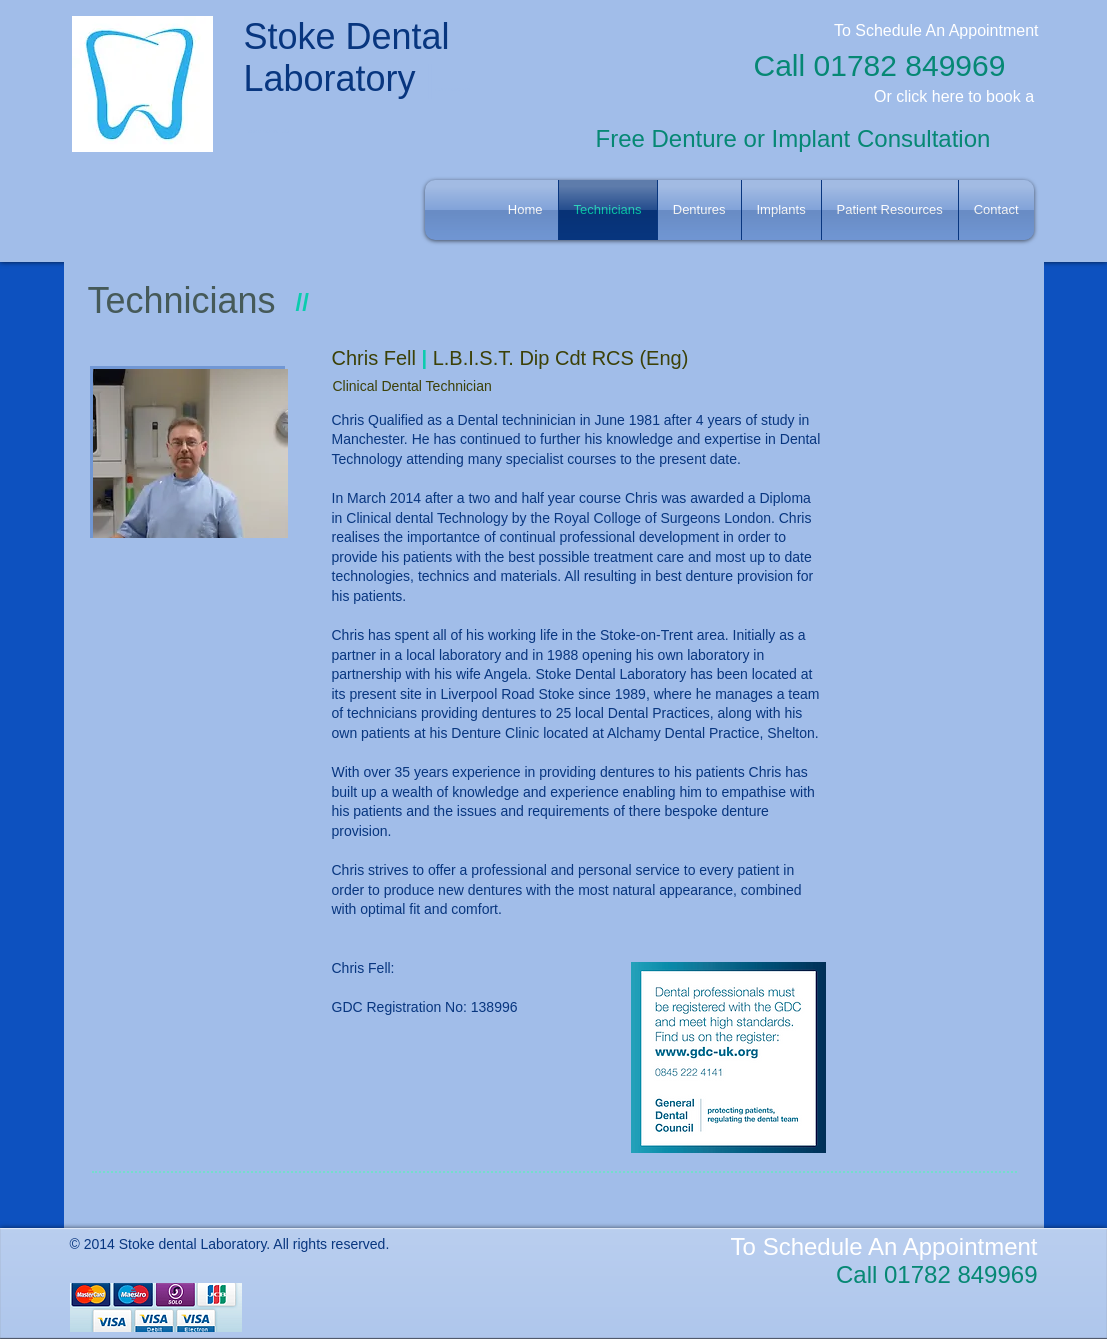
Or (883, 96)
